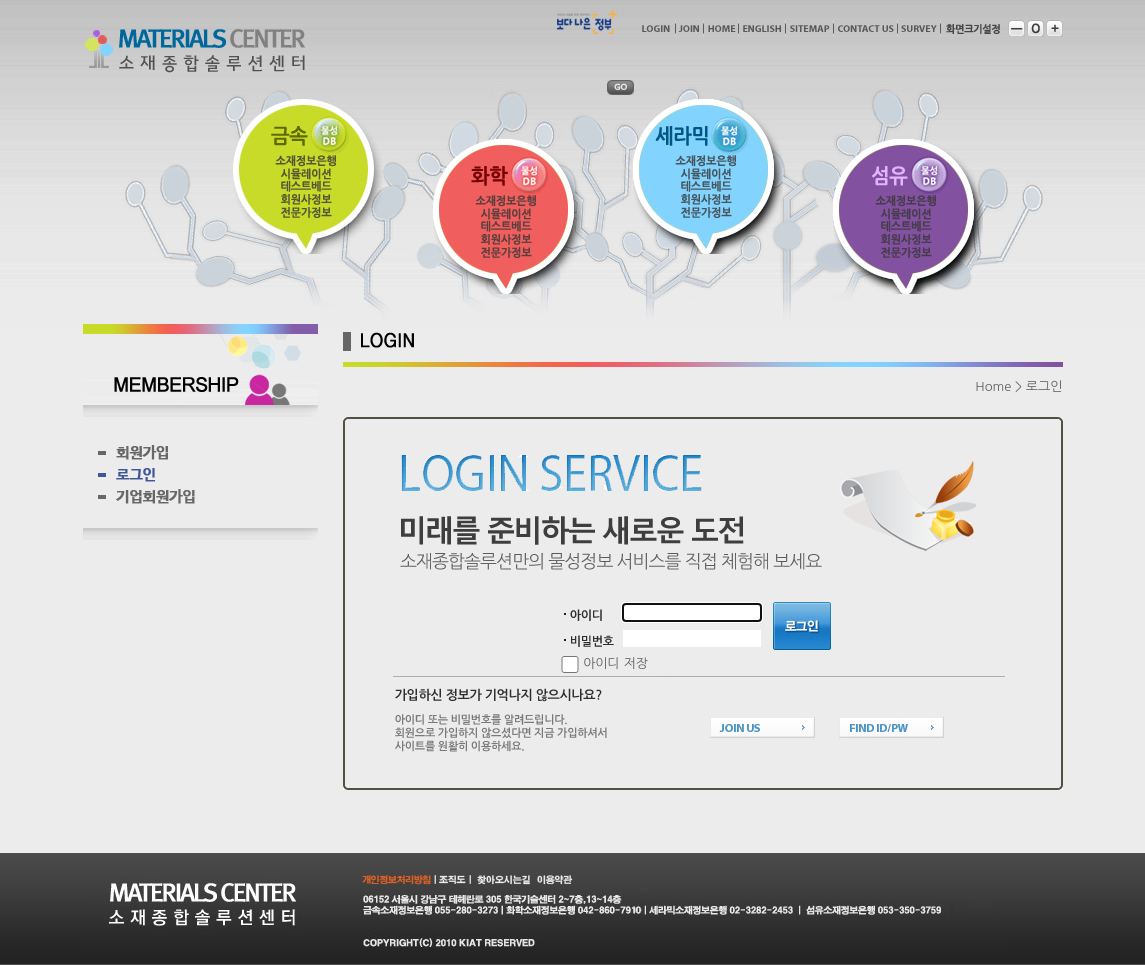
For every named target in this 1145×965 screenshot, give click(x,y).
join (689, 28)
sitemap (809, 28)
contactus (865, 28)
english (762, 28)
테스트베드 (305, 186)
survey (919, 28)
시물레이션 (305, 173)
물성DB (331, 136)
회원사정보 (305, 199)
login (655, 28)
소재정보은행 (305, 160)
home (721, 28)
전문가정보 (305, 212)
